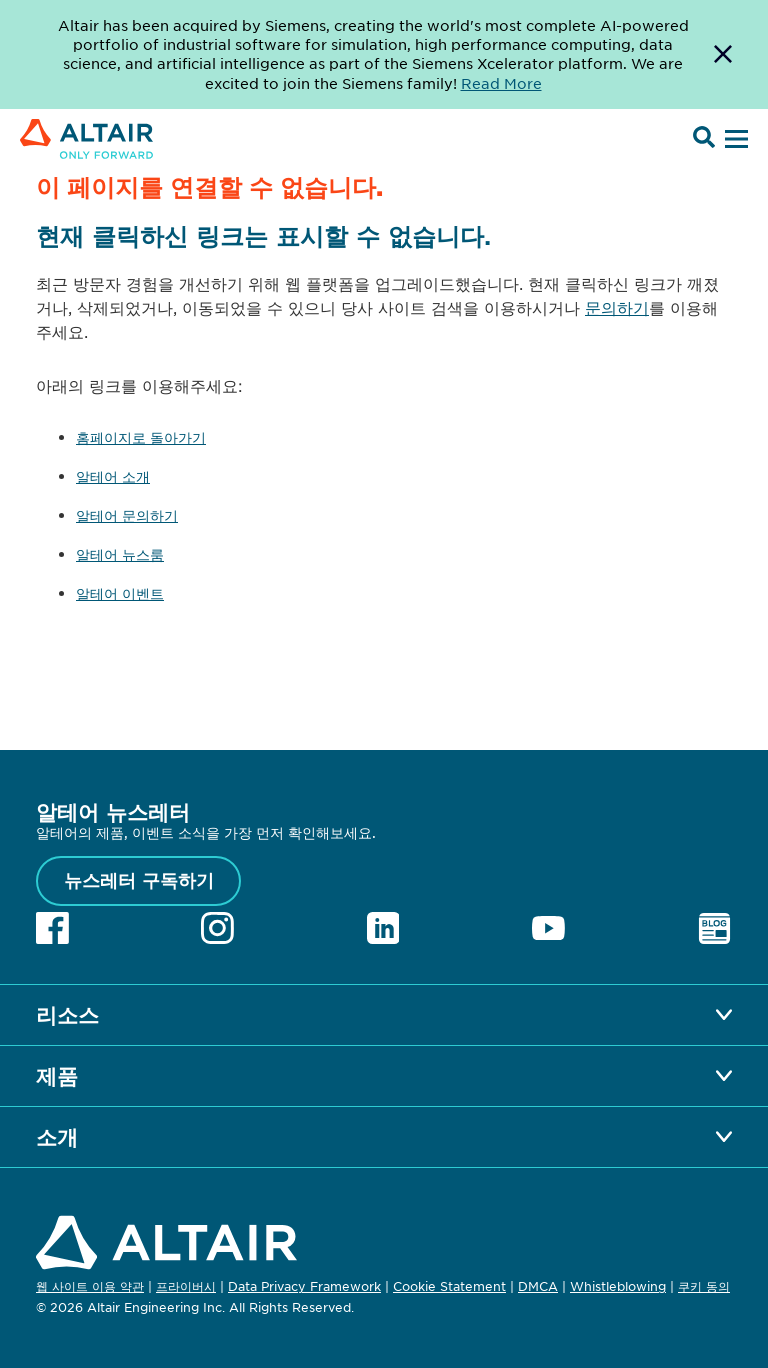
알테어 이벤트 (120, 593)
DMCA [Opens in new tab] (538, 1286)
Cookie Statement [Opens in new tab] (449, 1286)
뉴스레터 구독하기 (139, 880)
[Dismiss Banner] (723, 54)
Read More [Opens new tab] (501, 83)
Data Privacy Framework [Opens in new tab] (304, 1286)
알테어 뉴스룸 (120, 554)
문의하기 (617, 307)
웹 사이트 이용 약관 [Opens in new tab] (90, 1286)
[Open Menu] (734, 140)
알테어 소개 (113, 476)
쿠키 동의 (704, 1287)
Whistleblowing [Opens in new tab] (618, 1286)
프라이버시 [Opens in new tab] (186, 1286)
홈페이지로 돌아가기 (141, 437)
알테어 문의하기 (127, 515)
